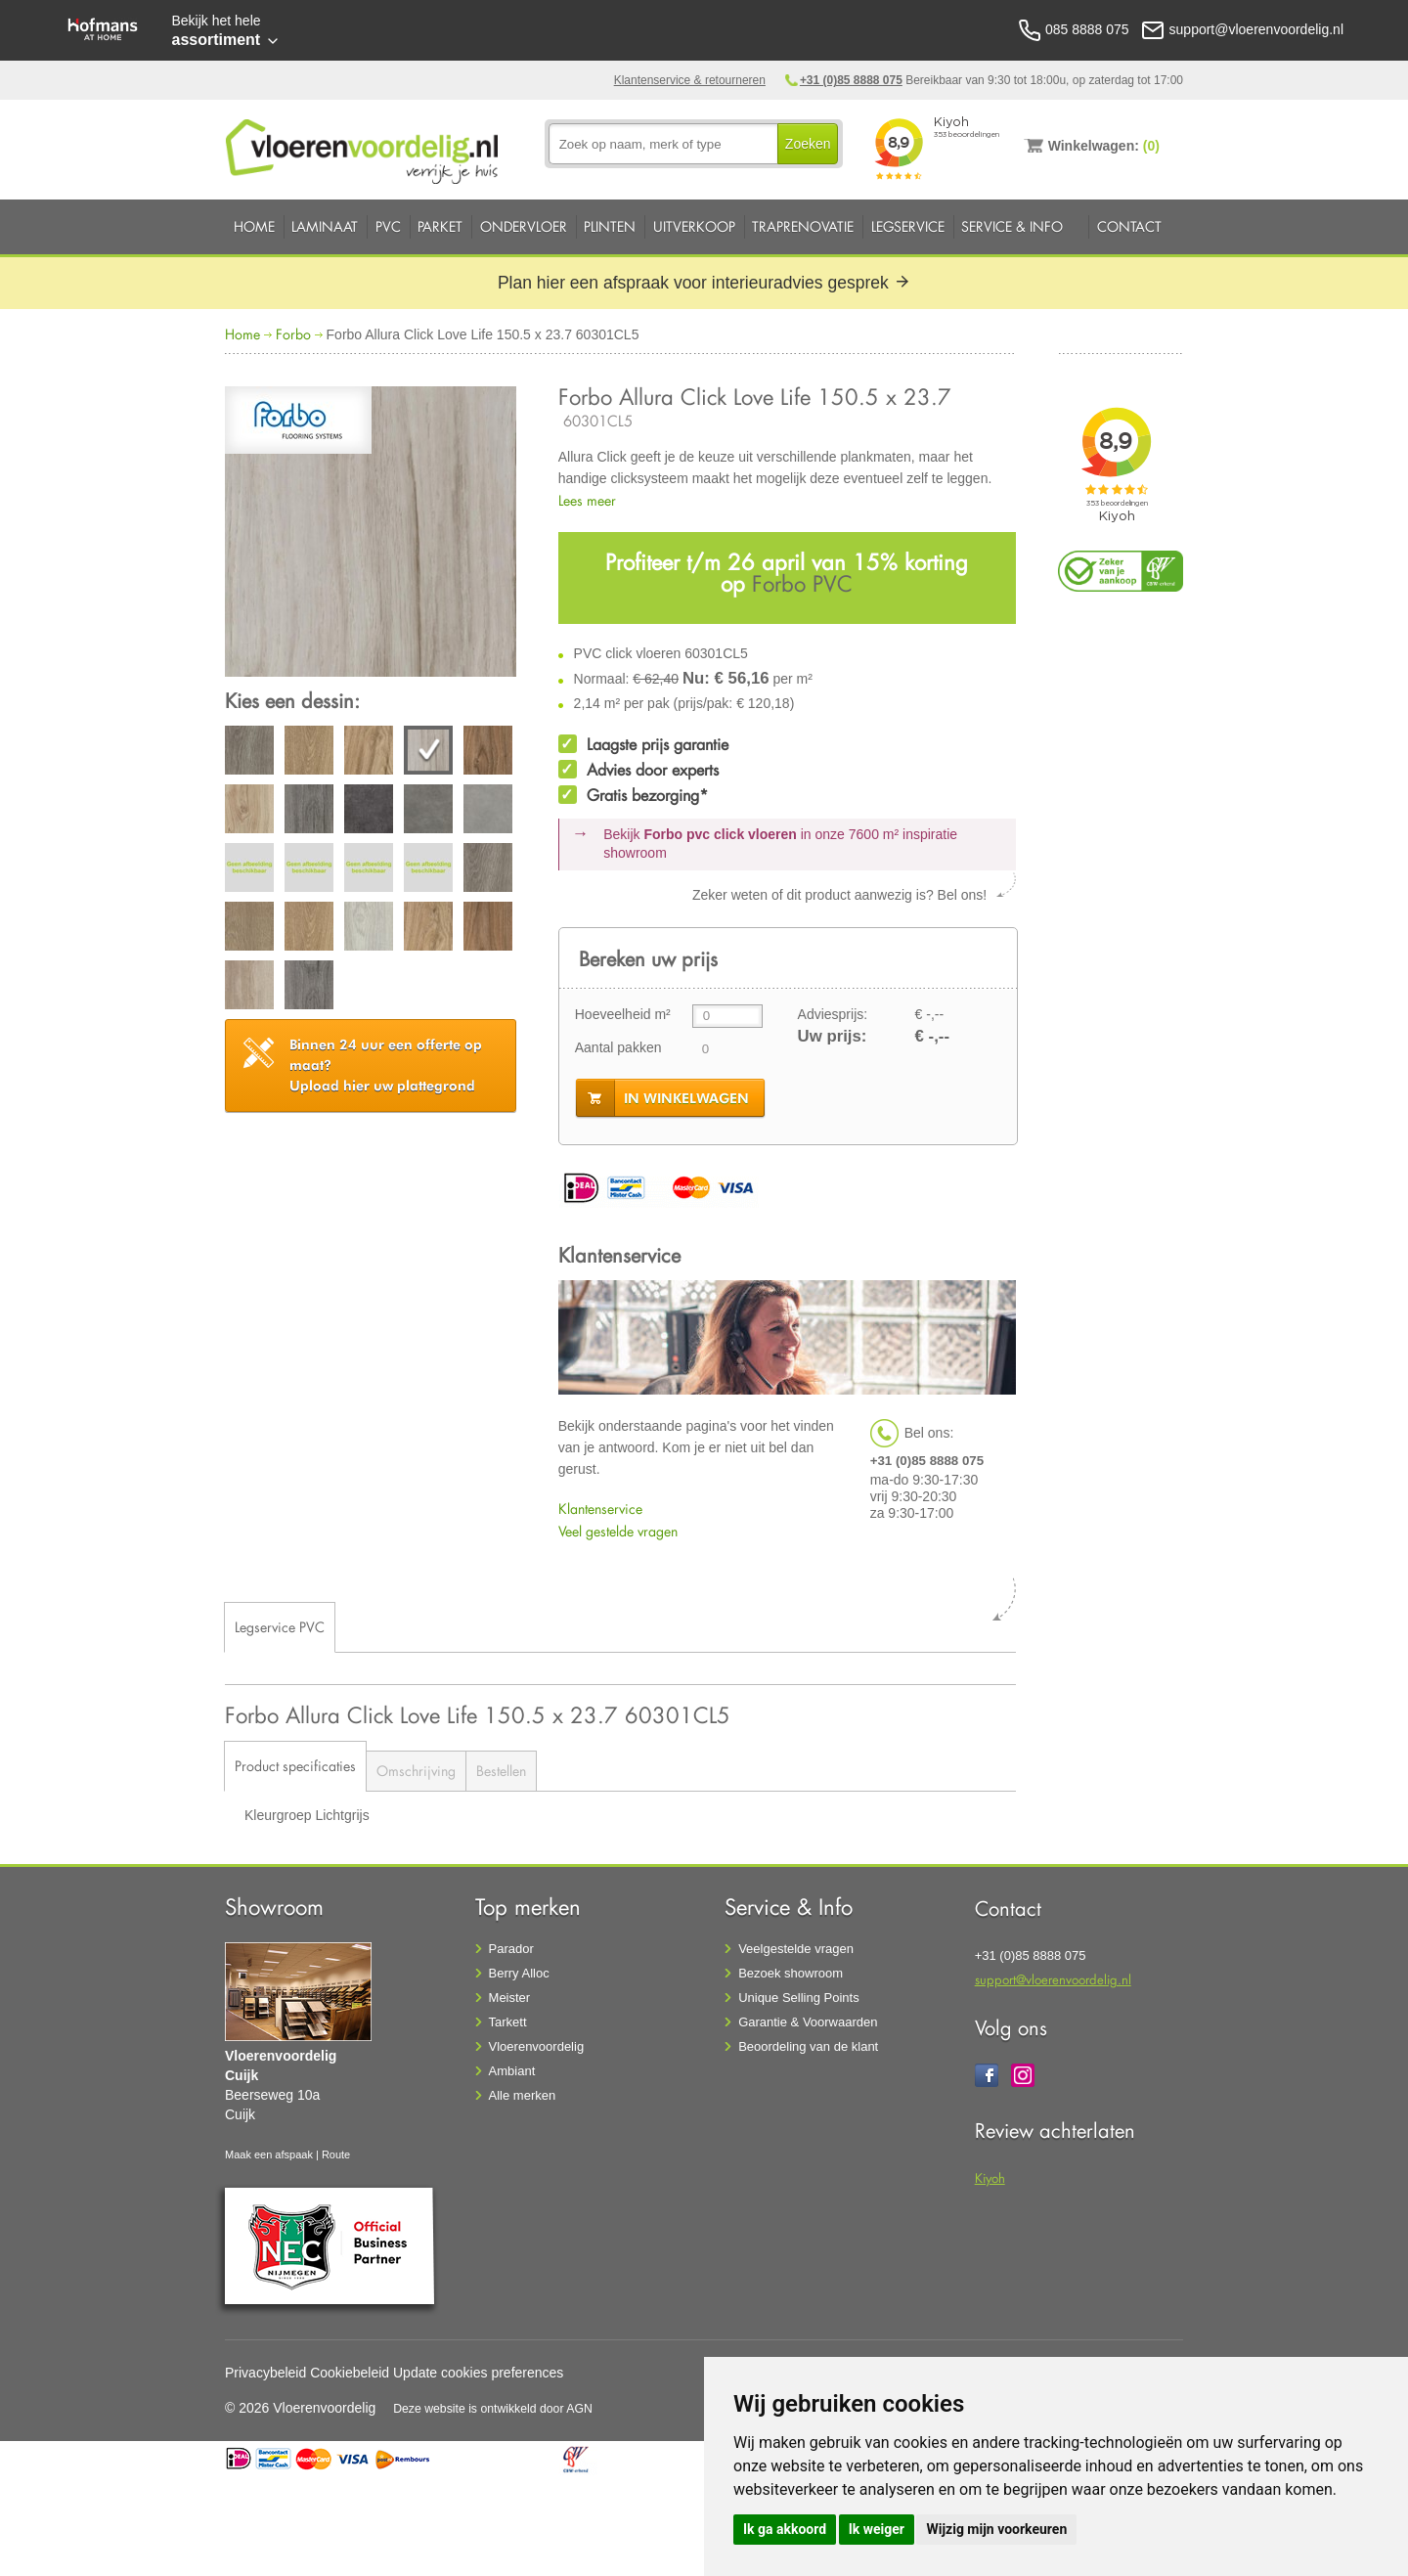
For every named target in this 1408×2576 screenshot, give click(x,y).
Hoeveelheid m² (623, 1014)
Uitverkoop (694, 226)
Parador (511, 1948)
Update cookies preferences (478, 2372)
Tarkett (508, 2022)
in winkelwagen (686, 1098)
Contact (1129, 226)
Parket (440, 226)
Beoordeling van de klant (808, 2046)
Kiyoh (990, 2177)
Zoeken (808, 144)
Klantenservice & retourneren (690, 80)
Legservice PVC (280, 1627)
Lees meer (587, 500)
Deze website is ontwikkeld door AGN (493, 2409)
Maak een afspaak (269, 2154)
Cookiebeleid (349, 2372)
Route (336, 2154)
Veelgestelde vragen (796, 1948)
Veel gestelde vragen (618, 1531)
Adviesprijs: (833, 1014)
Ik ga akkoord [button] (784, 2529)
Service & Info (1012, 226)
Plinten (610, 226)
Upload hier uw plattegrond (385, 1065)
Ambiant (512, 2071)
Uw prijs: (832, 1036)
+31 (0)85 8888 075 (851, 80)
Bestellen (501, 1770)
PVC (388, 226)
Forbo (293, 334)
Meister (510, 1997)
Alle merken (522, 2095)
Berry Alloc (519, 1973)
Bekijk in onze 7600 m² (780, 844)
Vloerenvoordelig (537, 2046)
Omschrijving (416, 1770)
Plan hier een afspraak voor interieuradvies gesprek (704, 282)
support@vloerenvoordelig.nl (1053, 1979)
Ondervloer (523, 226)
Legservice (908, 226)
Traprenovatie (803, 226)
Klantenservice (600, 1508)
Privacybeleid (265, 2372)
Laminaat (324, 226)
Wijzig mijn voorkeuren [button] (996, 2529)
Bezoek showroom (790, 1973)
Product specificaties (295, 1765)
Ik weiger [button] (876, 2529)
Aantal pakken (618, 1047)
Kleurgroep (279, 1815)
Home (254, 226)
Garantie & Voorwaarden (807, 2022)
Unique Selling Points (798, 1997)
